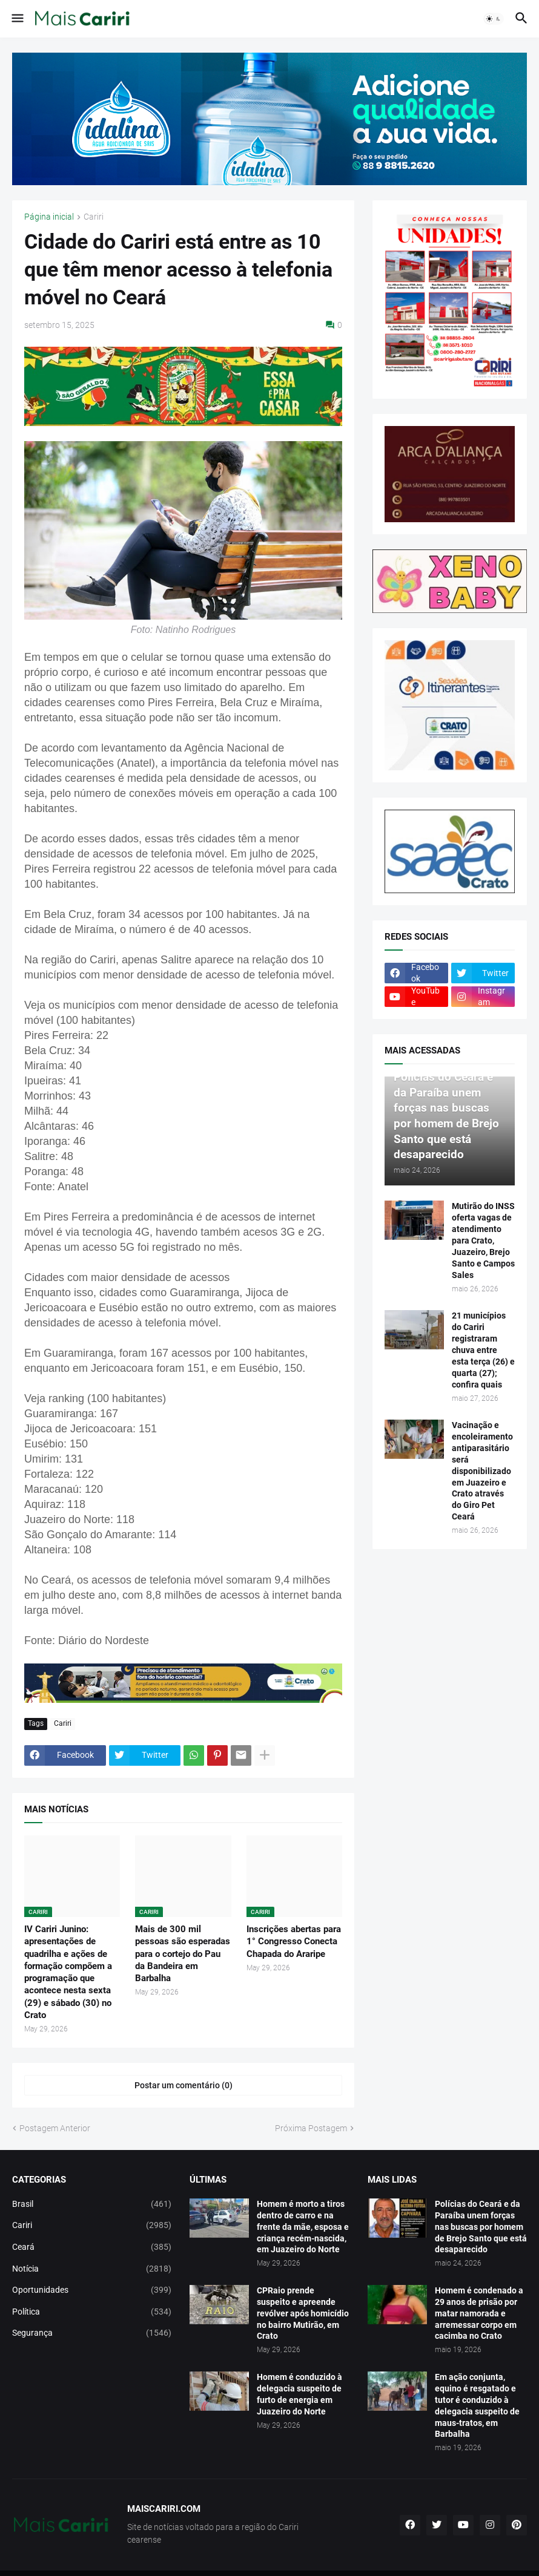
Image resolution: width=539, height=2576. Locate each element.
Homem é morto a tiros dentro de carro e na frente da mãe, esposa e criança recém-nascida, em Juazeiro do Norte (303, 2227)
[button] (16, 18)
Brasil (91, 2204)
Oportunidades (91, 2290)
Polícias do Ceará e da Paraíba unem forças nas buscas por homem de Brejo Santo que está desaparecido (481, 2227)
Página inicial (49, 216)
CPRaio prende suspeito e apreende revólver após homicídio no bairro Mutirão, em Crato (303, 2313)
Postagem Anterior (54, 2128)
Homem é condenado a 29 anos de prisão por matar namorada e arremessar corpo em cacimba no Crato (479, 2313)
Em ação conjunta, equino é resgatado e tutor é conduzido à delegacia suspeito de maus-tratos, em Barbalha (477, 2405)
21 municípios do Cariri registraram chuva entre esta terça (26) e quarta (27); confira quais (483, 1350)
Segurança (91, 2333)
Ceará (91, 2247)
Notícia (91, 2269)
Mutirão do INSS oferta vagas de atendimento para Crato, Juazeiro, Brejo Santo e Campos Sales (483, 1240)
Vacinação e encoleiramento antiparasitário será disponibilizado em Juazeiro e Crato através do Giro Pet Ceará (482, 1470)
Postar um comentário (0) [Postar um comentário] (183, 2085)
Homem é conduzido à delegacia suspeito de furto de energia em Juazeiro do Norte (299, 2394)
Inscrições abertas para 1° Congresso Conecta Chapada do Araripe (293, 1941)
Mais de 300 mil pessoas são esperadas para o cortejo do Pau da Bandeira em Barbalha (182, 1954)
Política (91, 2312)
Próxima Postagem (311, 2128)
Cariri (94, 216)
